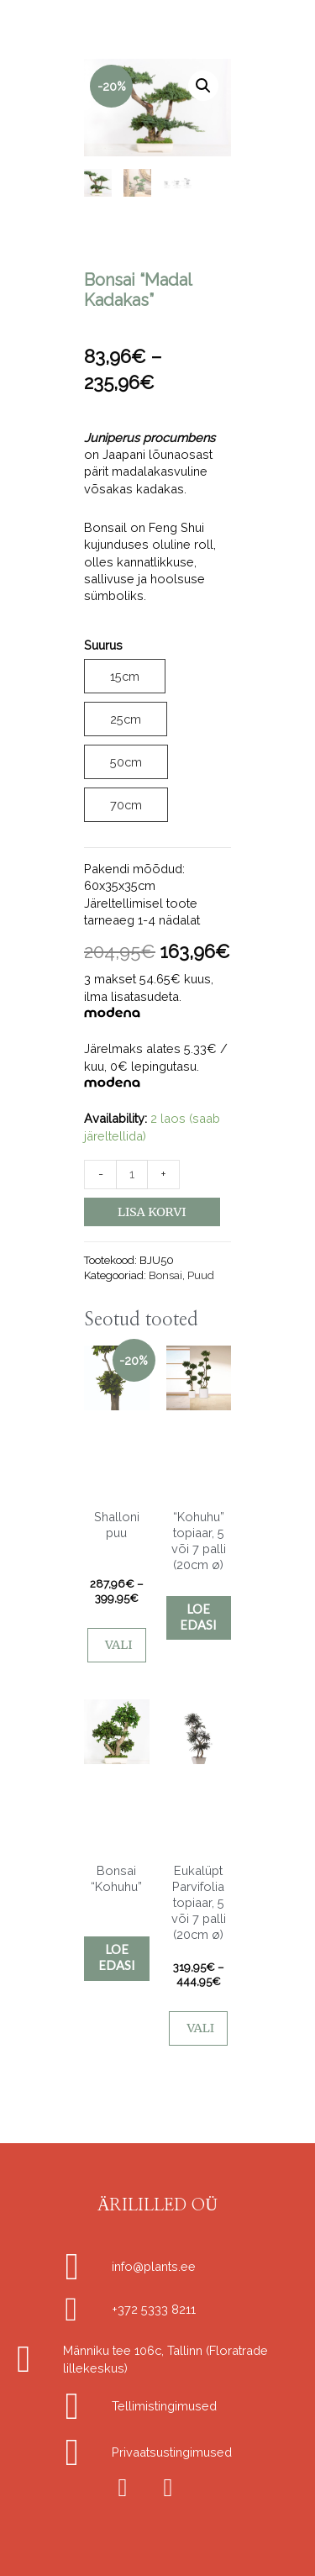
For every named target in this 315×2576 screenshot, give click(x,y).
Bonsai (165, 1275)
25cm (125, 719)
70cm (126, 805)
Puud (200, 1275)
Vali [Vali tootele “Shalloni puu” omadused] (119, 1644)
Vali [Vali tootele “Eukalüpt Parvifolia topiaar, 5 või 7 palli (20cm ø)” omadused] (200, 2028)
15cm (124, 675)
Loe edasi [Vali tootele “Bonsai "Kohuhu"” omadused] (116, 1957)
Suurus (103, 645)
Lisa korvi (152, 1212)
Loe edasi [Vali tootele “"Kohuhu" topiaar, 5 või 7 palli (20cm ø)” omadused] (198, 1617)
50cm (126, 762)
